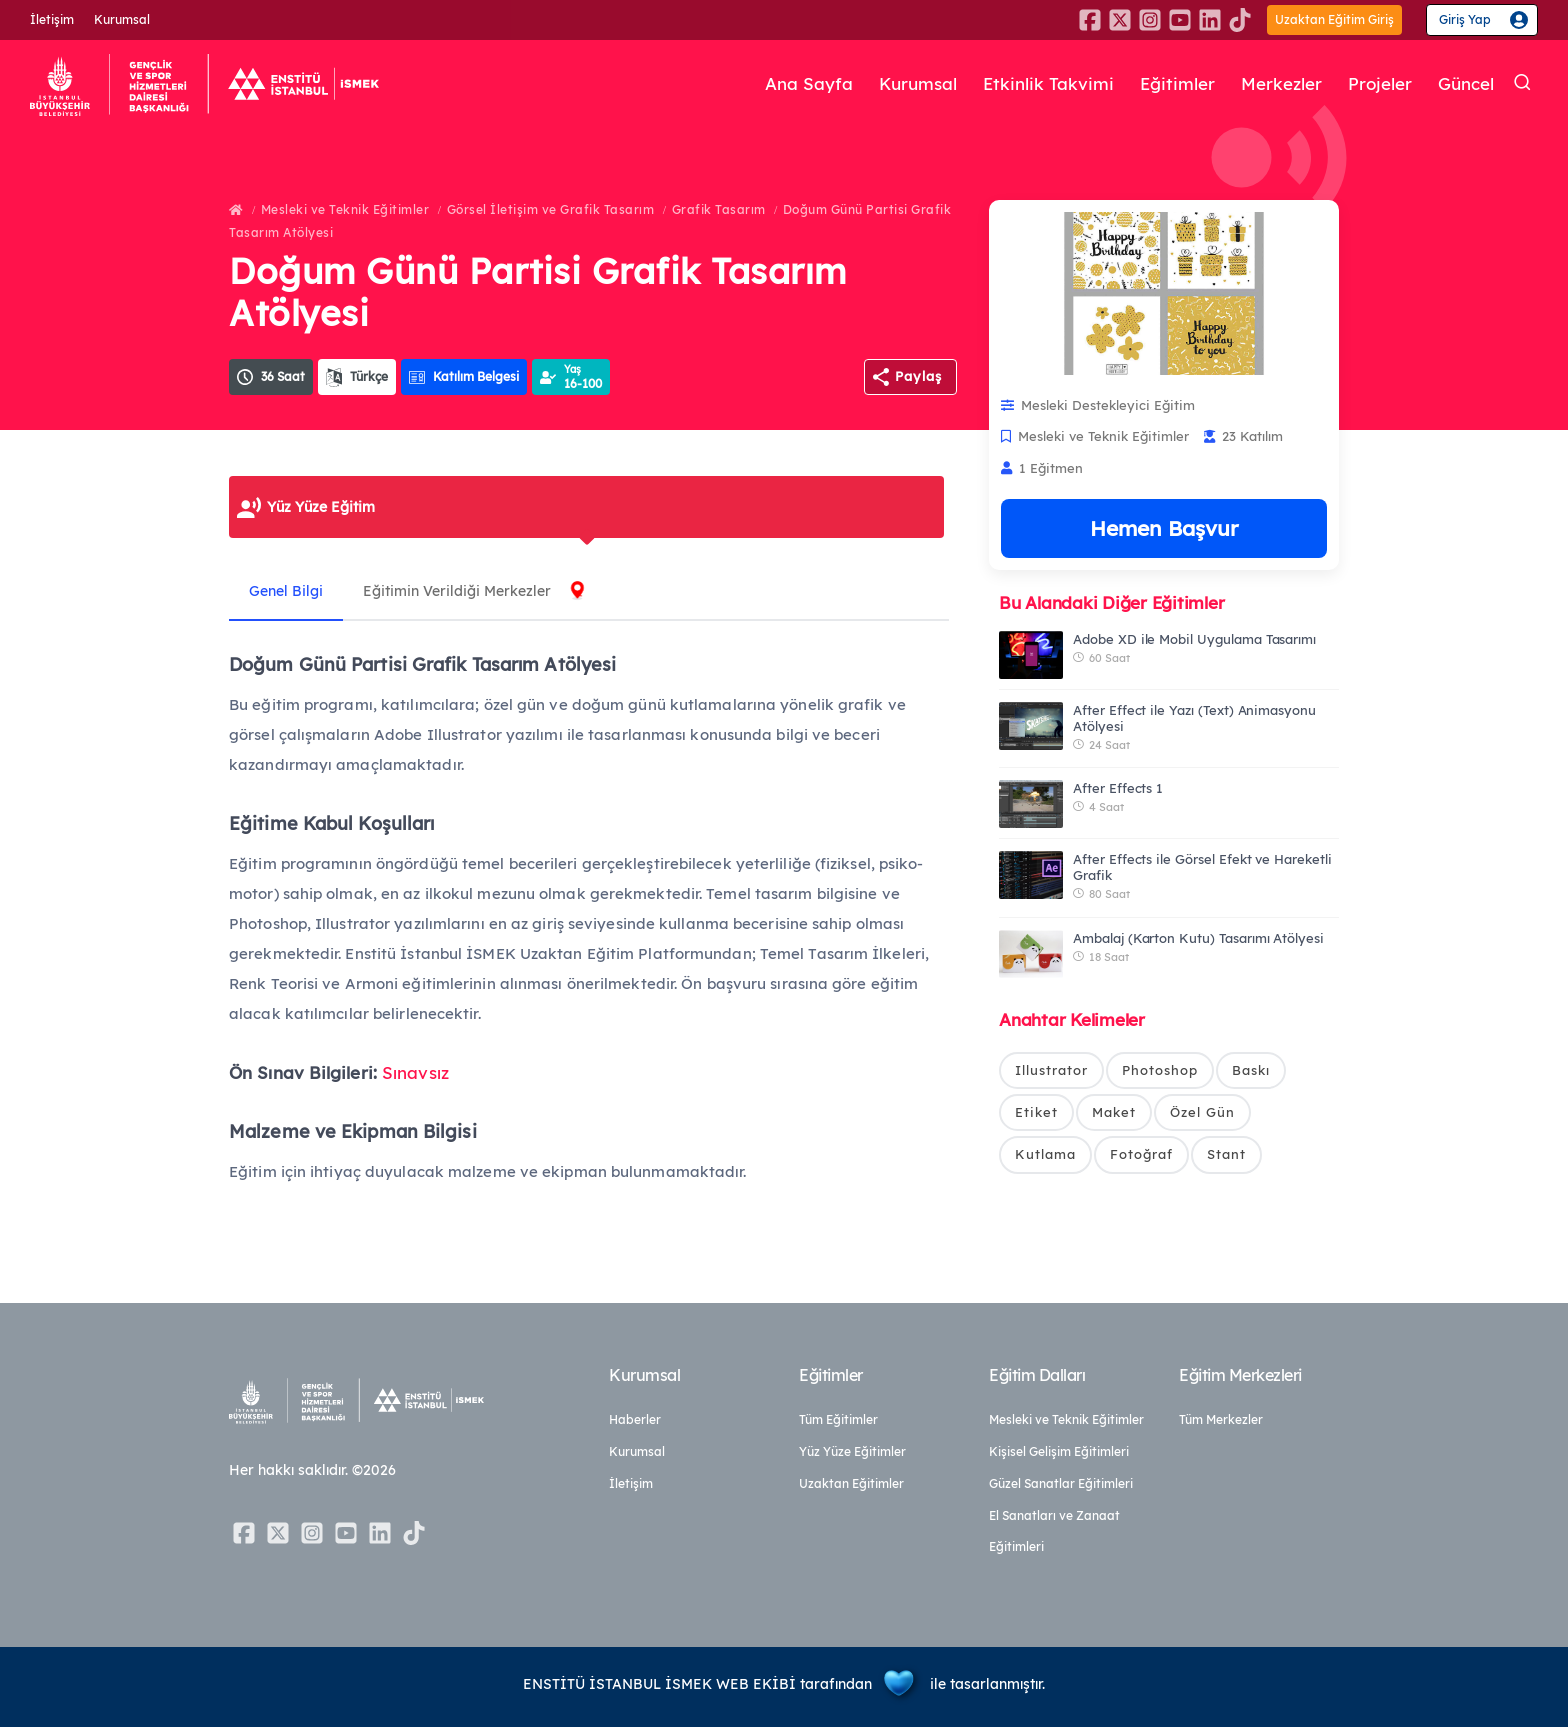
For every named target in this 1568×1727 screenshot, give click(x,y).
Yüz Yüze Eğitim (321, 507)
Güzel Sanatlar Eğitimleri (1061, 1483)
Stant (1226, 1154)
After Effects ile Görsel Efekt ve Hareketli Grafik (1202, 867)
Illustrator (1051, 1070)
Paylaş (918, 376)
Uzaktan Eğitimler (851, 1483)
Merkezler (1281, 83)
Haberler (635, 1419)
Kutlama (1045, 1154)
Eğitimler (1177, 83)
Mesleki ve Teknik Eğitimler (345, 209)
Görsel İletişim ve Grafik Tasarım (551, 209)
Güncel (1466, 83)
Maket (1114, 1112)
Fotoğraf (1141, 1154)
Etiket (1036, 1112)
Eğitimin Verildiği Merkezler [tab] (457, 591)
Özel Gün (1202, 1112)
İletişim (52, 19)
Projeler (1380, 83)
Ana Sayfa (809, 83)
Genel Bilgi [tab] (286, 591)
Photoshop (1160, 1070)
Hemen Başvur (1164, 528)
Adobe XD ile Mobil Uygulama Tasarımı (1194, 639)
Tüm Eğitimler (838, 1419)
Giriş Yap (1465, 19)
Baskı (1251, 1070)
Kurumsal (122, 19)
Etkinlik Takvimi (1048, 83)
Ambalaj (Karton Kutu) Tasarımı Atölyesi (1198, 938)
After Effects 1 (1118, 788)
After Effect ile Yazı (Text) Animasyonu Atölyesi (1194, 718)
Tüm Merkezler (1221, 1419)
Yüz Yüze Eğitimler (852, 1451)
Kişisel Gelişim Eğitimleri (1059, 1451)
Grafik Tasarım (719, 209)
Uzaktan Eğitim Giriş (1334, 19)
